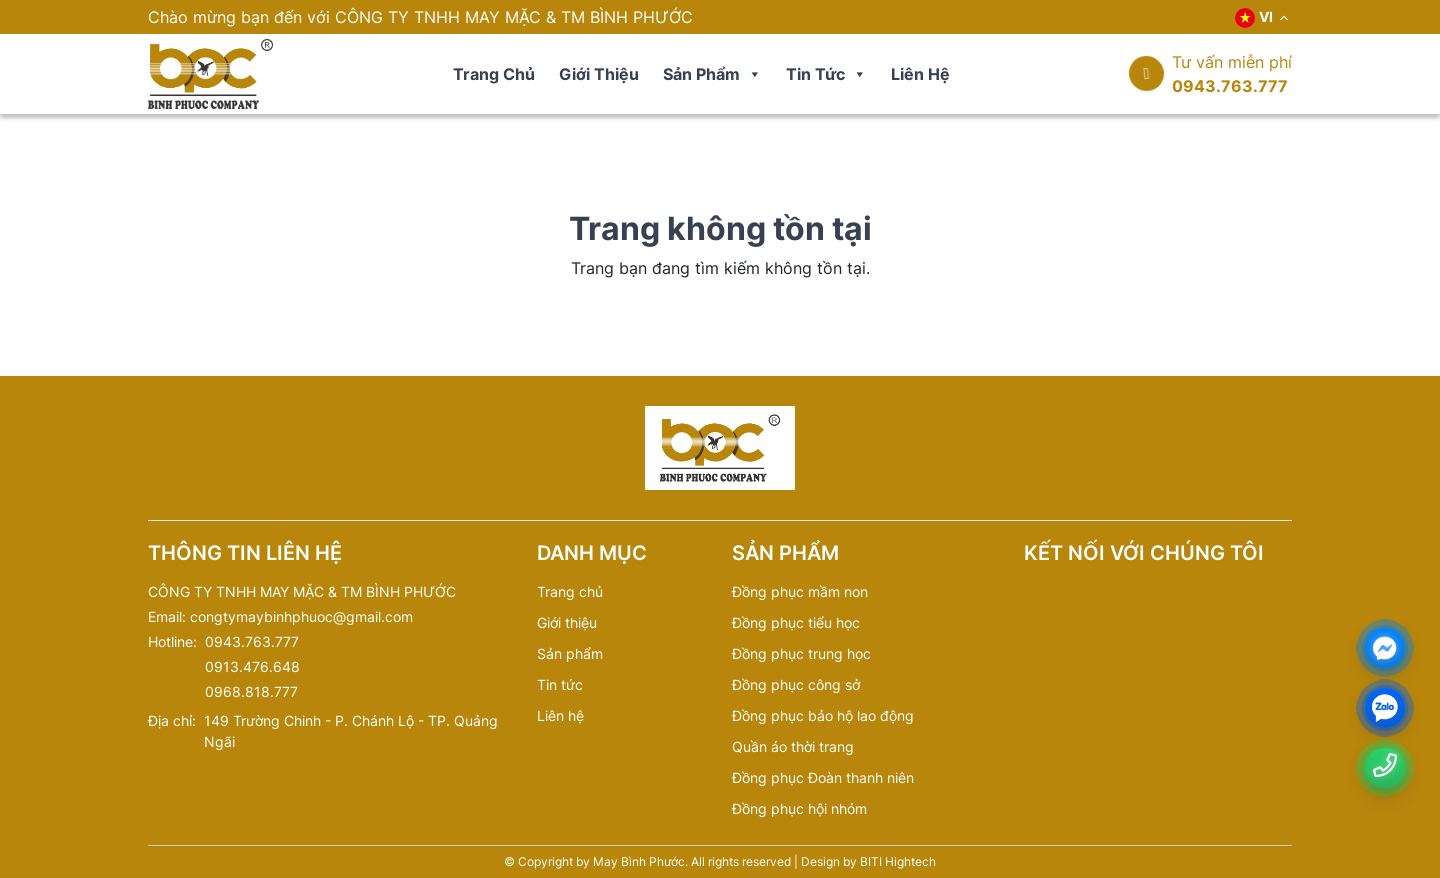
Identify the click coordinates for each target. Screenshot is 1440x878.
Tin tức (826, 74)
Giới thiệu (599, 74)
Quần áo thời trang (793, 746)
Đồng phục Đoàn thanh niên (823, 777)
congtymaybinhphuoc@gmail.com (301, 616)
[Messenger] (1385, 648)
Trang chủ (494, 74)
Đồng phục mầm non (800, 591)
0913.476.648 (252, 666)
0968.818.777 (251, 691)
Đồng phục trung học (801, 653)
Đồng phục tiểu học (796, 622)
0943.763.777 (1230, 86)
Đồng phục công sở (796, 684)
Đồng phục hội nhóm (799, 808)
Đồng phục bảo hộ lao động (823, 715)
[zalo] (1385, 708)
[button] (754, 74)
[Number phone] (1385, 765)
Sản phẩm (712, 74)
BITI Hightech (898, 861)
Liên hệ (920, 74)
